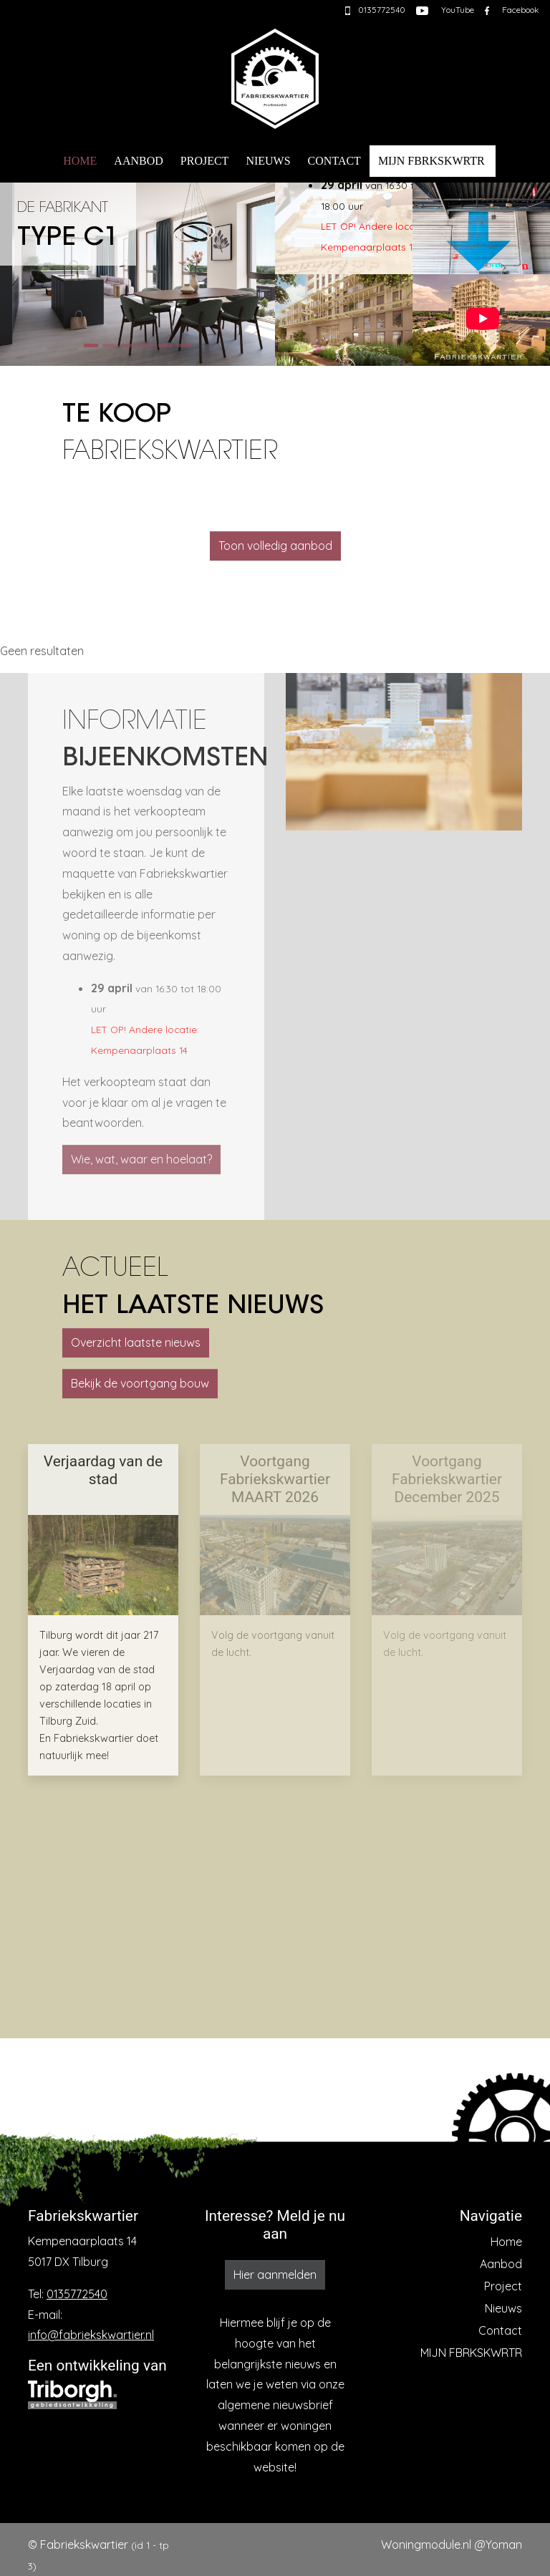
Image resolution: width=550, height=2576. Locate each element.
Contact (334, 161)
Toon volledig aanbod (275, 545)
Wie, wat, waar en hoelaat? (141, 1159)
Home (80, 161)
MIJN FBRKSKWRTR (431, 161)
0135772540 (77, 2294)
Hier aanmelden (275, 2274)
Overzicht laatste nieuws (136, 1342)
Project (204, 161)
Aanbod (138, 161)
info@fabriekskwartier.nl (91, 2335)
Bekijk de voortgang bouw (140, 1383)
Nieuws (268, 161)
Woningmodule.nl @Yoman (451, 2544)
